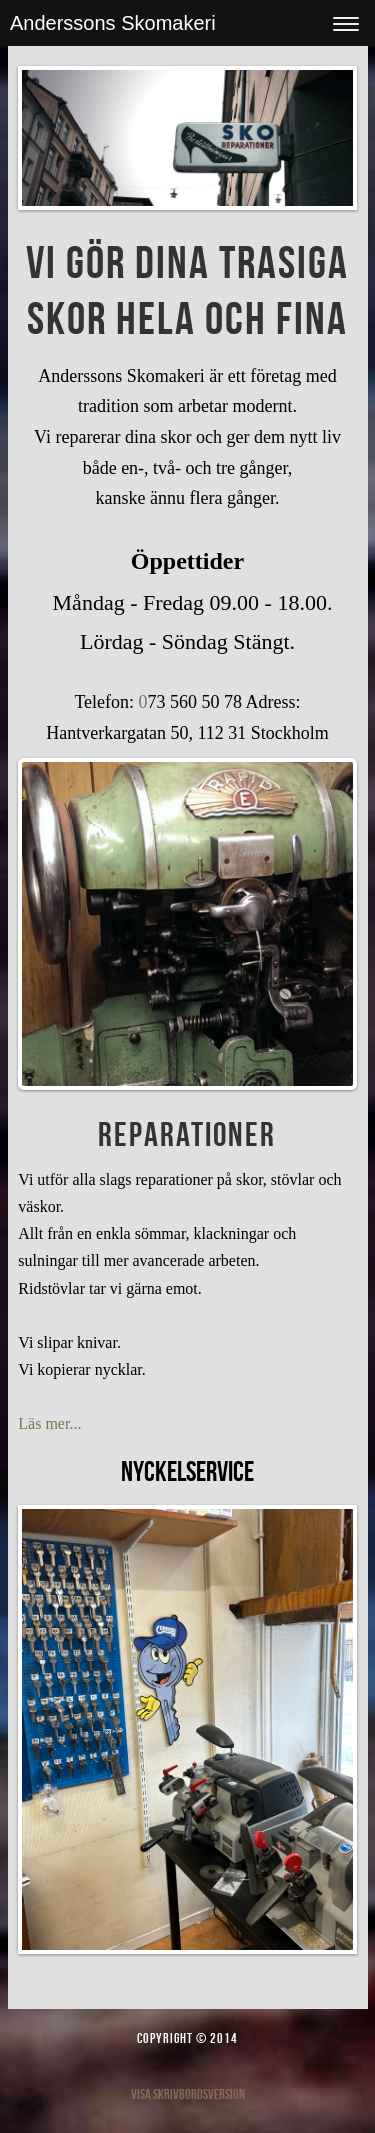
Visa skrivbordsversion (188, 2094)
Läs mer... (49, 1423)
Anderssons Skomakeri (113, 23)
